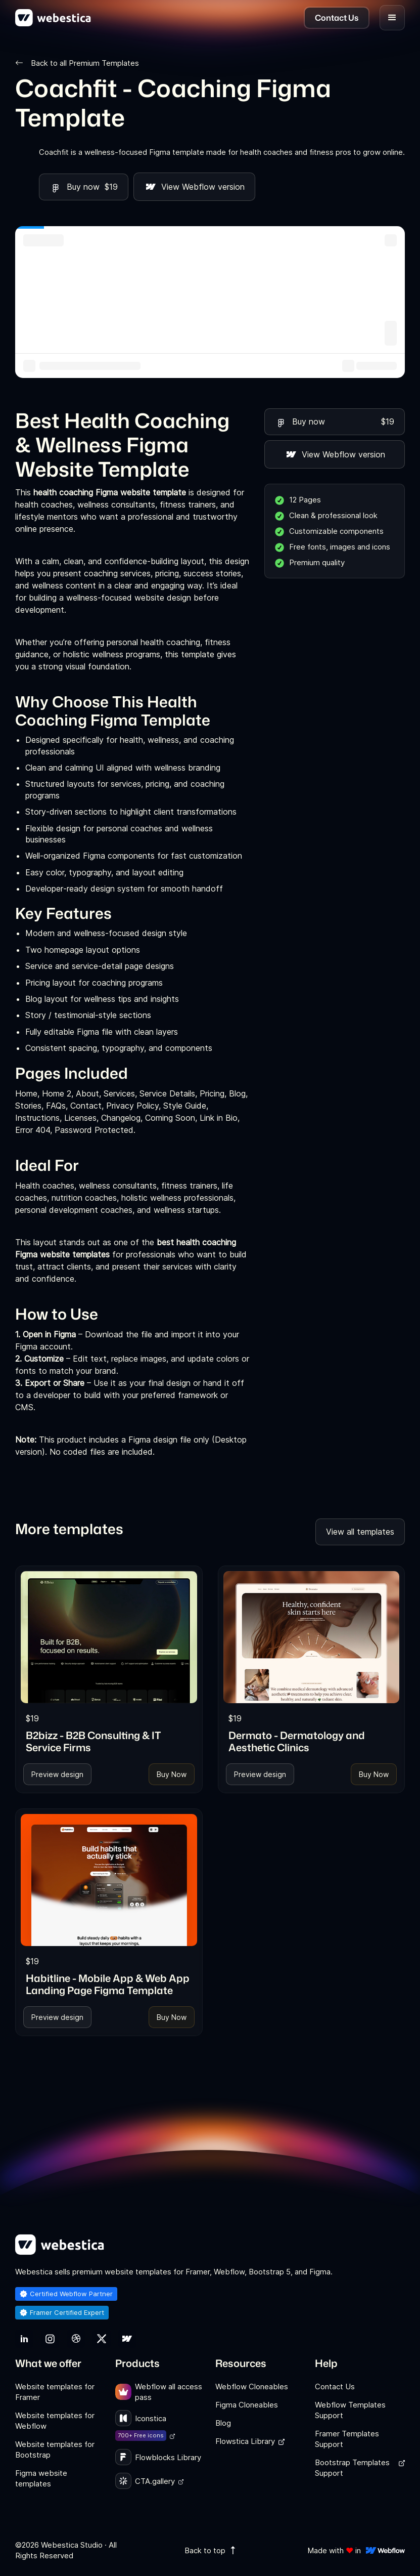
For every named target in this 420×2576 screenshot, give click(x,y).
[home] (53, 18)
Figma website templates (41, 2478)
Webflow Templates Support (350, 2410)
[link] (109, 1637)
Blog (223, 2423)
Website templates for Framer (55, 2392)
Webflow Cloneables (251, 2386)
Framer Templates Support (347, 2439)
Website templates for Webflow (55, 2421)
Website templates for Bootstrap (55, 2449)
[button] (392, 17)
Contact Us (335, 2386)
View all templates (360, 1532)
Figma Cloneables (246, 2405)
